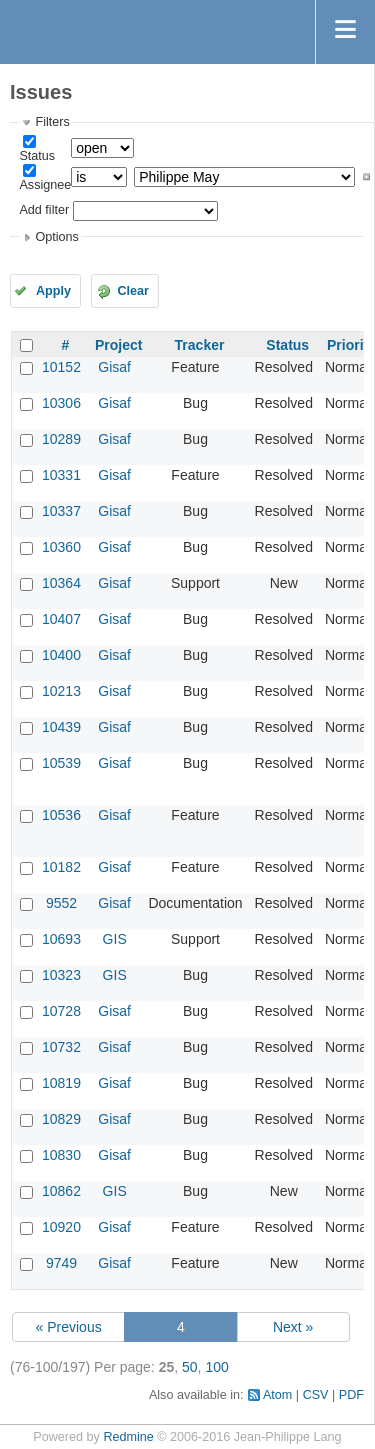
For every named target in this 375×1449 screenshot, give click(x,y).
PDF (351, 1395)
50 (190, 1367)
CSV (316, 1395)
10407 (61, 619)
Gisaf (114, 367)
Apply (53, 291)
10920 (61, 1227)
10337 (61, 511)
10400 (61, 655)
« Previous (69, 1327)
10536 (61, 815)
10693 (61, 939)
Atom (277, 1395)
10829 (61, 1119)
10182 (61, 867)
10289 (61, 439)
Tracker (200, 345)
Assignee (45, 185)
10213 (61, 691)
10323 (61, 975)
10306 (61, 403)
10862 (61, 1191)
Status (37, 156)
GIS (115, 939)
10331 (61, 475)
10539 (61, 763)
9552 (61, 903)
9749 (61, 1263)
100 (216, 1367)
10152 (61, 367)
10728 (61, 1011)
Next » (293, 1327)
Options (56, 237)
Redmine (128, 1437)
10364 (61, 583)
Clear (133, 291)
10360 (61, 547)
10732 (61, 1047)
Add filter (44, 210)
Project (118, 345)
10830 (61, 1155)
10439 (61, 727)
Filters (52, 122)
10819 (61, 1083)
